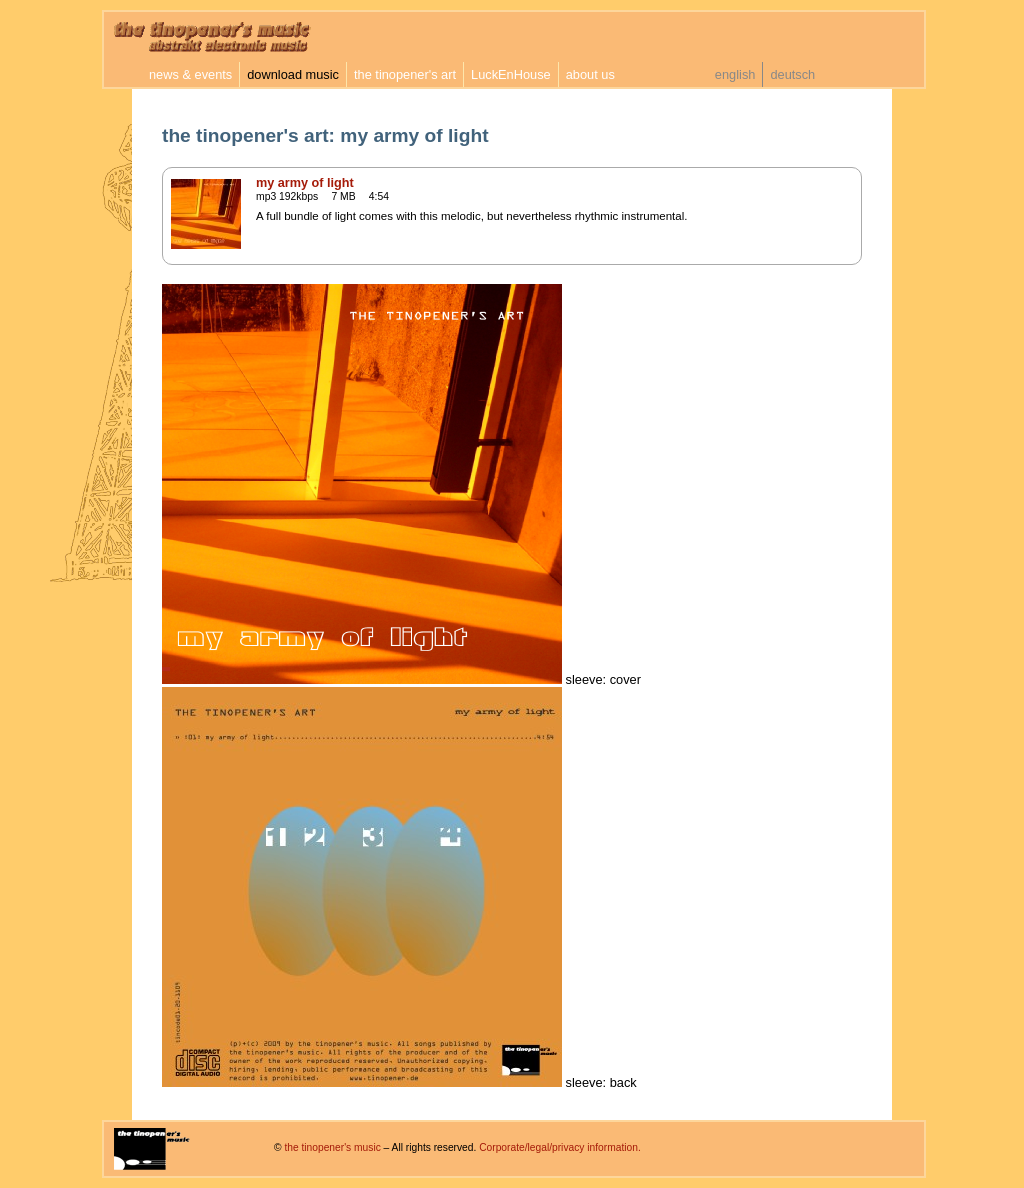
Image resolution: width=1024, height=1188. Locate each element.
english (735, 74)
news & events (190, 74)
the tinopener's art (405, 74)
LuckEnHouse (511, 74)
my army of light (305, 183)
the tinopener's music (332, 1147)
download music (293, 74)
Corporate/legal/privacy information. (560, 1147)
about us (590, 74)
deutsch (792, 74)
